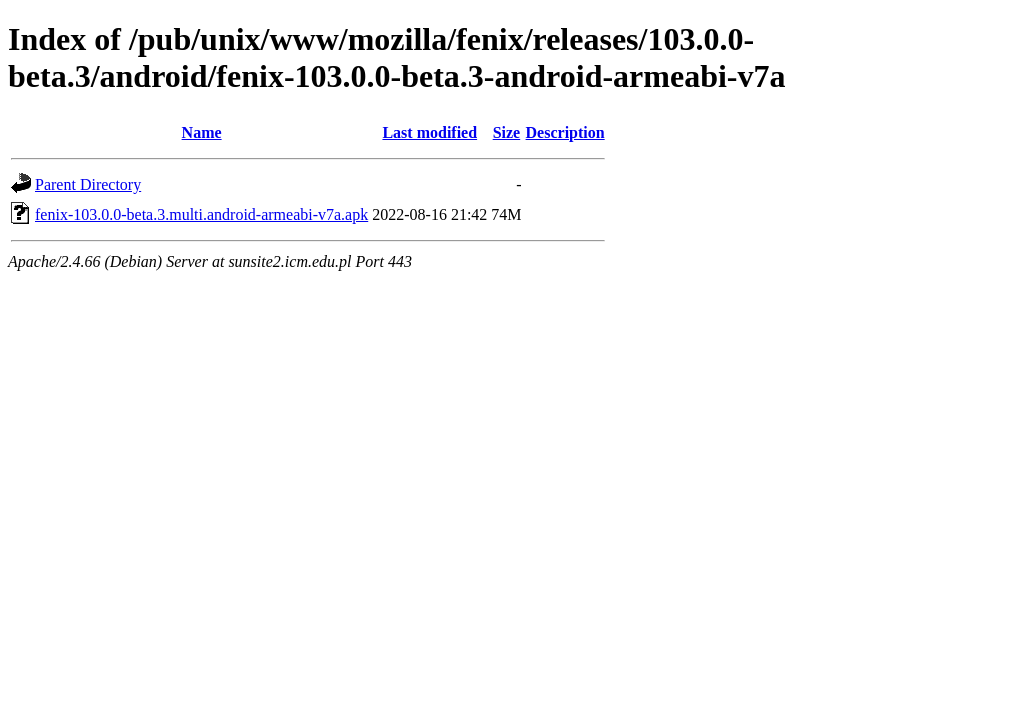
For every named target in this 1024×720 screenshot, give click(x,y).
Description (565, 132)
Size (507, 132)
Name (202, 132)
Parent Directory (88, 184)
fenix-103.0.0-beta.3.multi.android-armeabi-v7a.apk (201, 214)
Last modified (429, 132)
